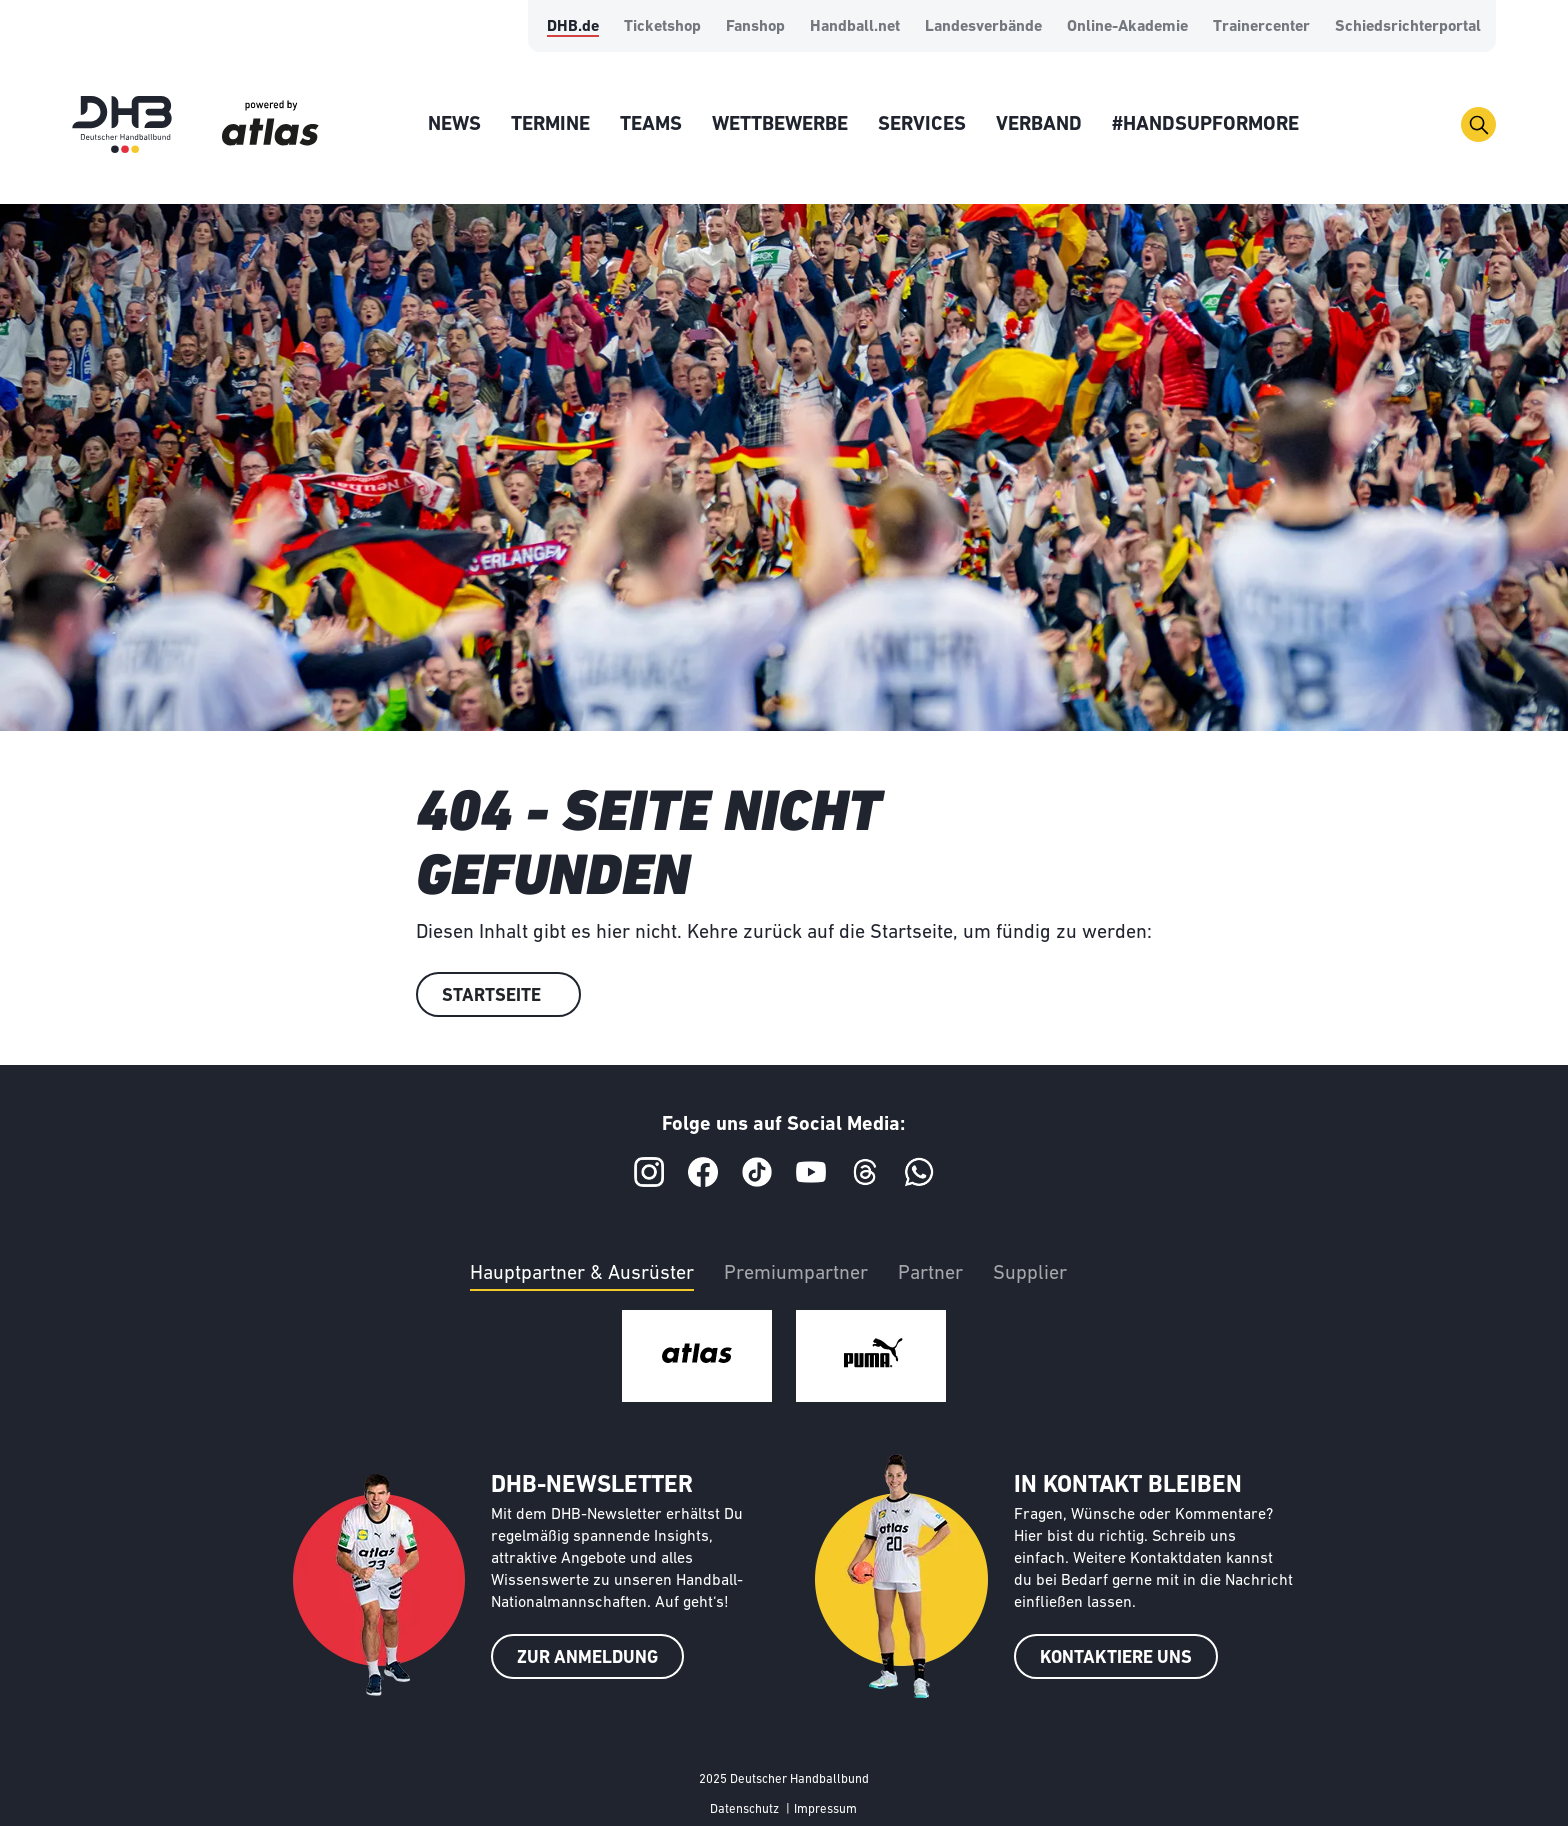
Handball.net (855, 27)
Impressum (825, 1809)
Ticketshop (662, 27)
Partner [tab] (930, 1274)
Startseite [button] (491, 996)
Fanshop (755, 27)
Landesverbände (983, 27)
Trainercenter (1261, 27)
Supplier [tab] (1030, 1274)
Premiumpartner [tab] (796, 1274)
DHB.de (573, 27)
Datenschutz (744, 1809)
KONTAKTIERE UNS (1116, 1658)
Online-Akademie (1127, 27)
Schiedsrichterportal (1408, 27)
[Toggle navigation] (1478, 124)
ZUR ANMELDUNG (587, 1658)
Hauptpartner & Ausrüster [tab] (582, 1274)
